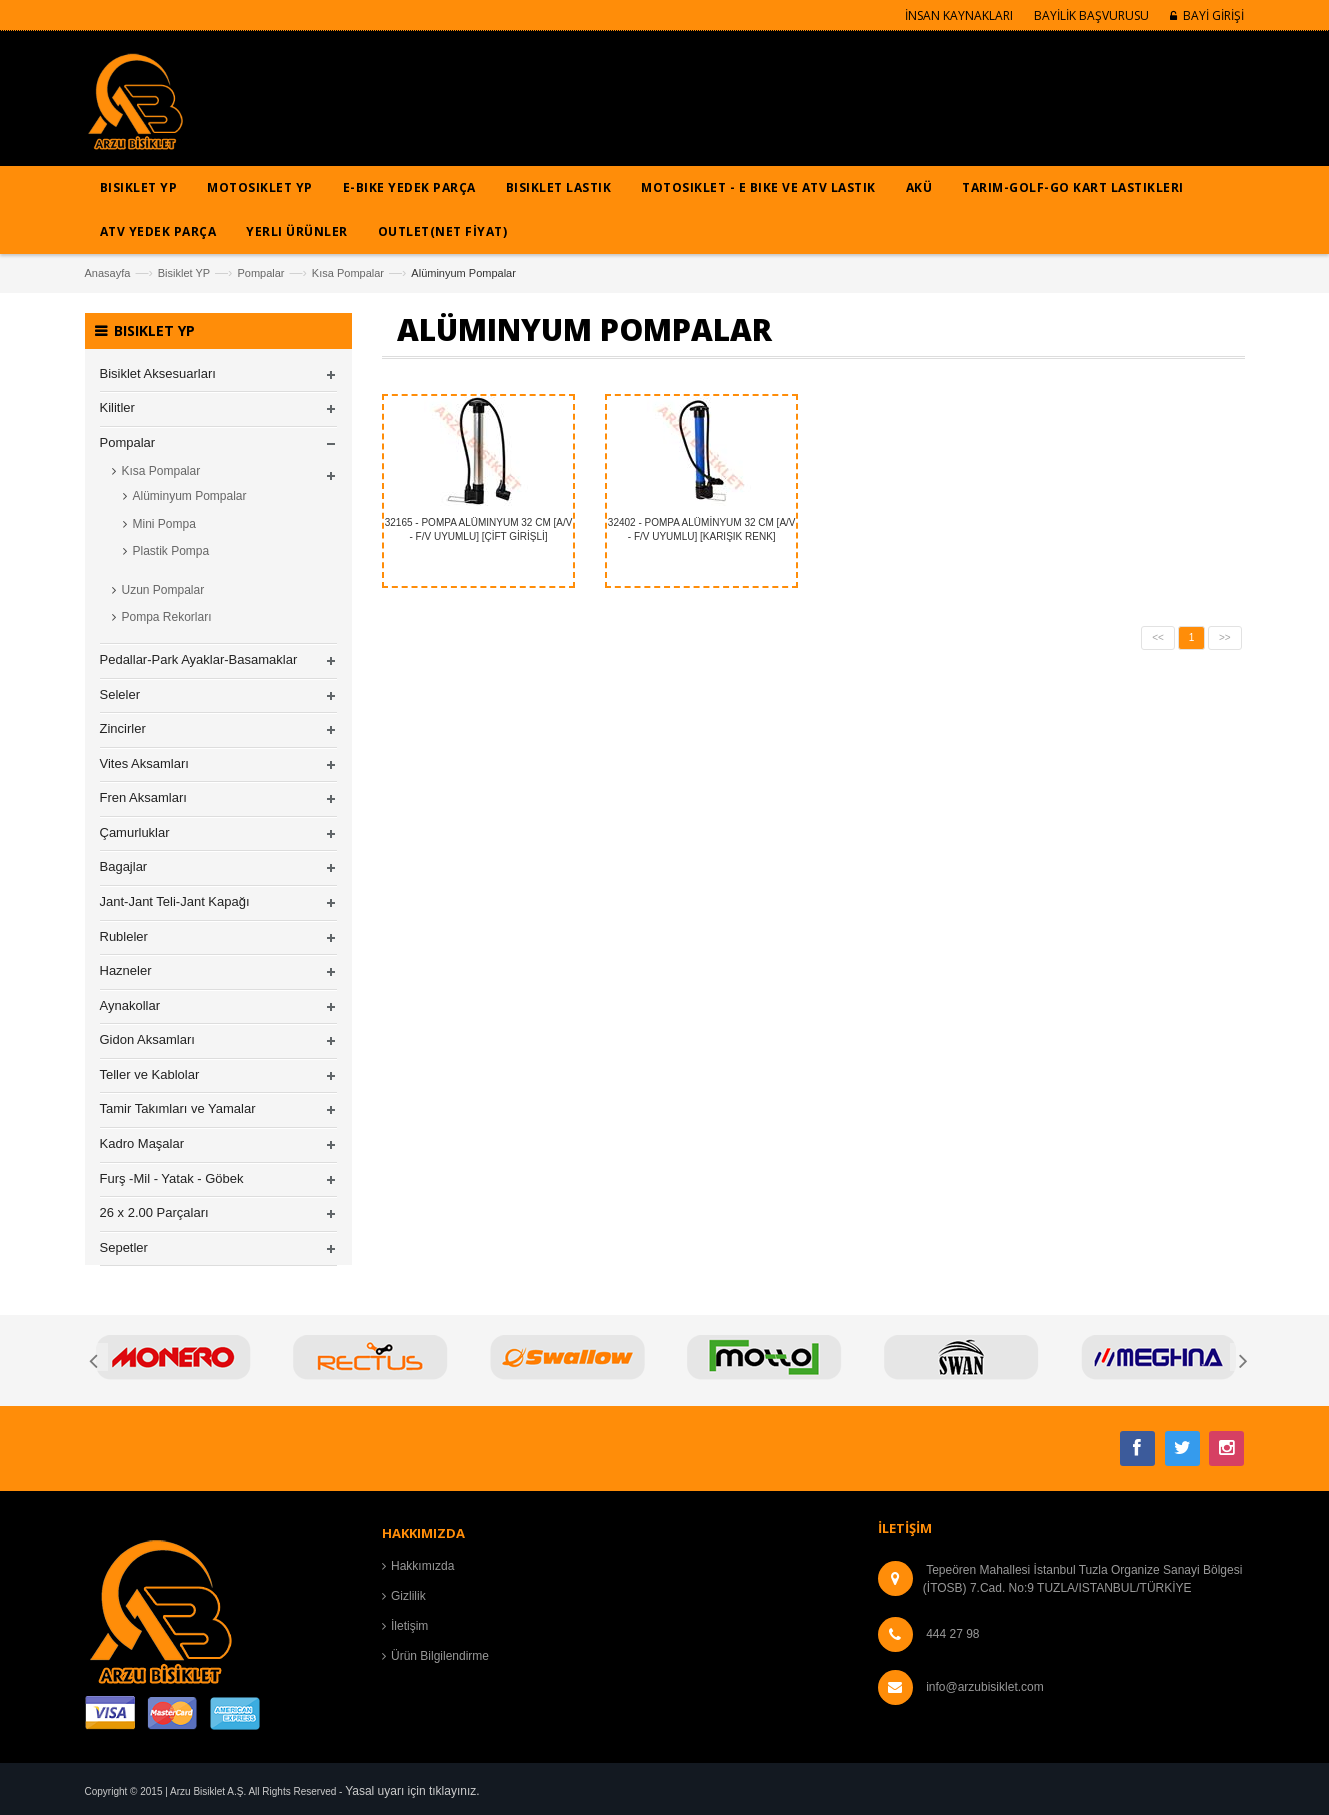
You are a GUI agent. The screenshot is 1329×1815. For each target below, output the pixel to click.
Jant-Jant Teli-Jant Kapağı (175, 901)
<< (1158, 637)
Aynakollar (130, 1005)
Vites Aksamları (144, 763)
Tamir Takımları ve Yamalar (178, 1108)
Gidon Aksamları (147, 1039)
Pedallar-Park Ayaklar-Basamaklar (199, 659)
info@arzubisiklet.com (985, 1687)
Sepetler (124, 1247)
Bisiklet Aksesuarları (158, 373)
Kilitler (117, 407)
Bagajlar (124, 866)
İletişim (409, 1626)
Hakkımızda (422, 1566)
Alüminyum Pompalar (190, 496)
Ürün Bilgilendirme (440, 1656)
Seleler (120, 694)
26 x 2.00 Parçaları (154, 1212)
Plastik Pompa (171, 551)
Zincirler (123, 728)
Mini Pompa (164, 524)
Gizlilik (408, 1596)
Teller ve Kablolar (150, 1074)
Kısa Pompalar (348, 273)
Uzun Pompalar (163, 590)
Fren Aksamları (143, 797)
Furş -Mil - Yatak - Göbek (172, 1178)
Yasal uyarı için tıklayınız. (412, 1791)
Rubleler (124, 936)
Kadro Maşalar (142, 1143)
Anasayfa (108, 273)
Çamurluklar (135, 832)
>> (1225, 637)
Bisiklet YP (184, 273)
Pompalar (260, 273)
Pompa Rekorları (167, 617)
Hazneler (126, 970)
